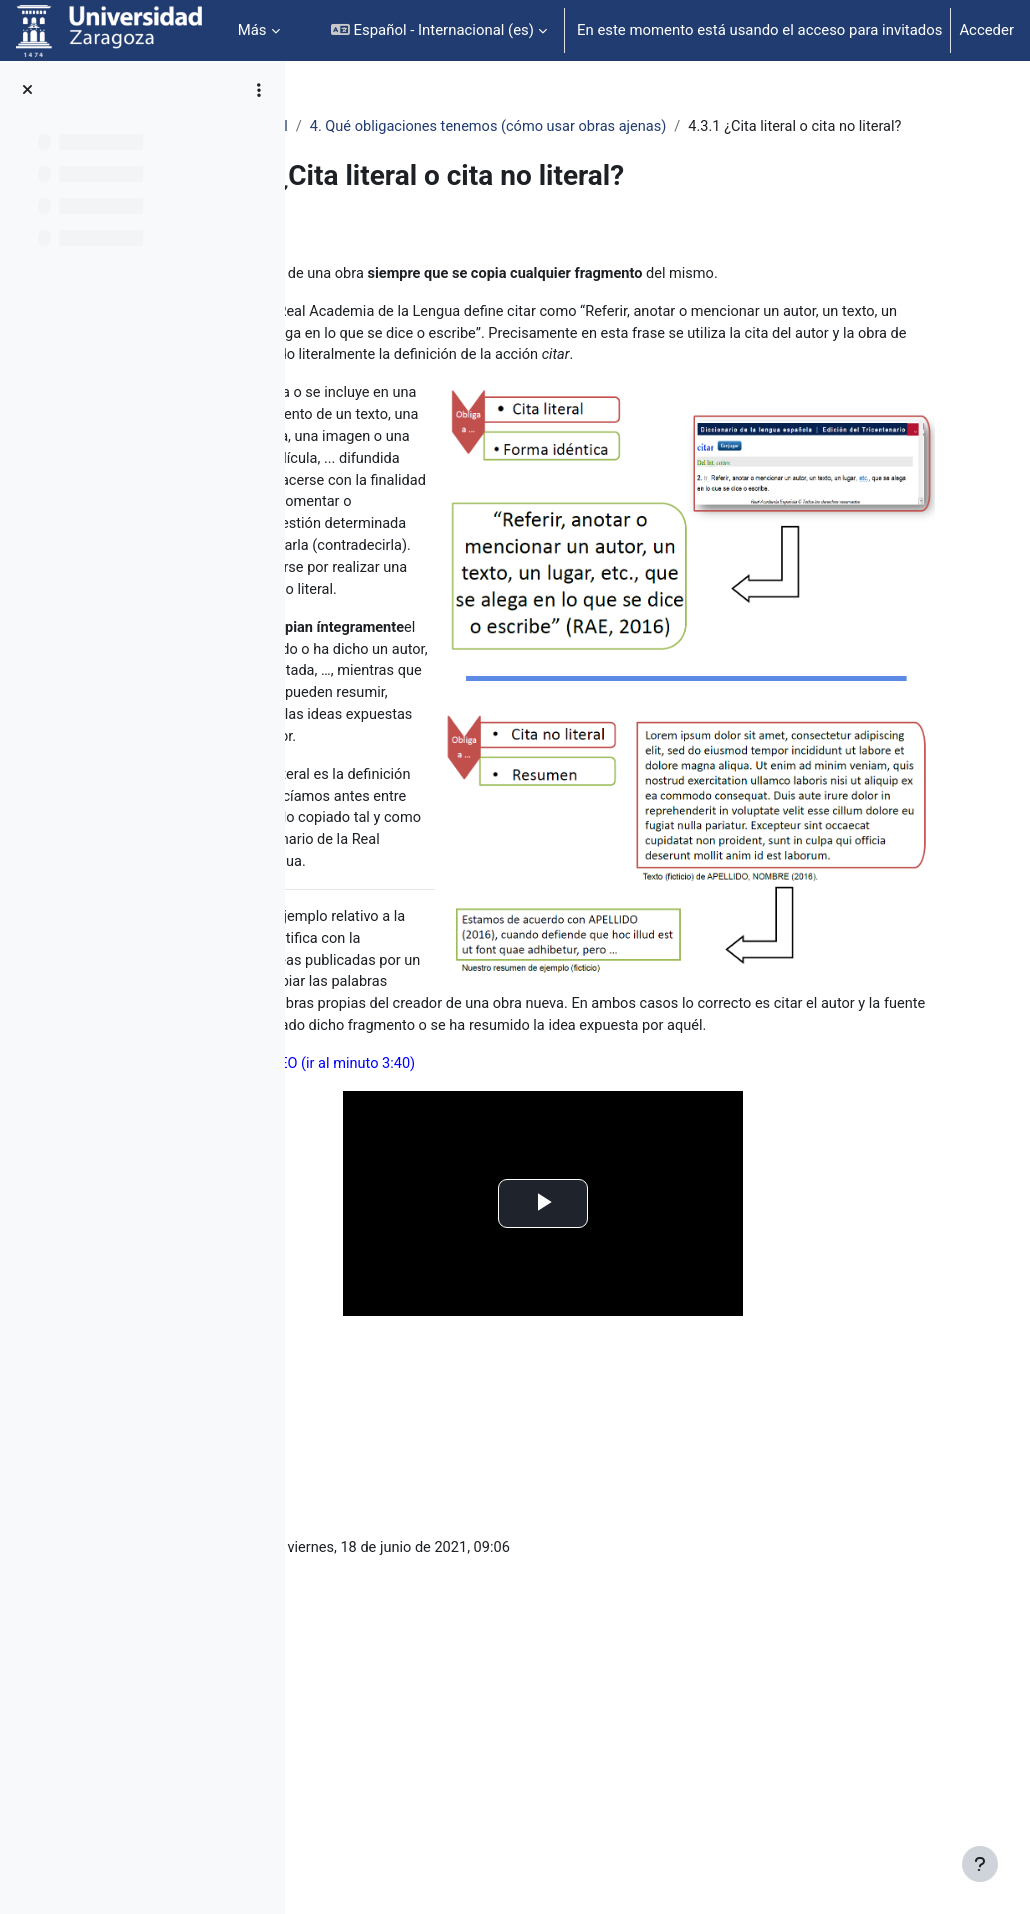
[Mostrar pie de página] (980, 1864)
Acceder (986, 30)
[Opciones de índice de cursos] (259, 90)
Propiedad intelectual (394, 127)
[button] (439, 30)
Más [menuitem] (252, 30)
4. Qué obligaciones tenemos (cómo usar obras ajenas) (668, 127)
